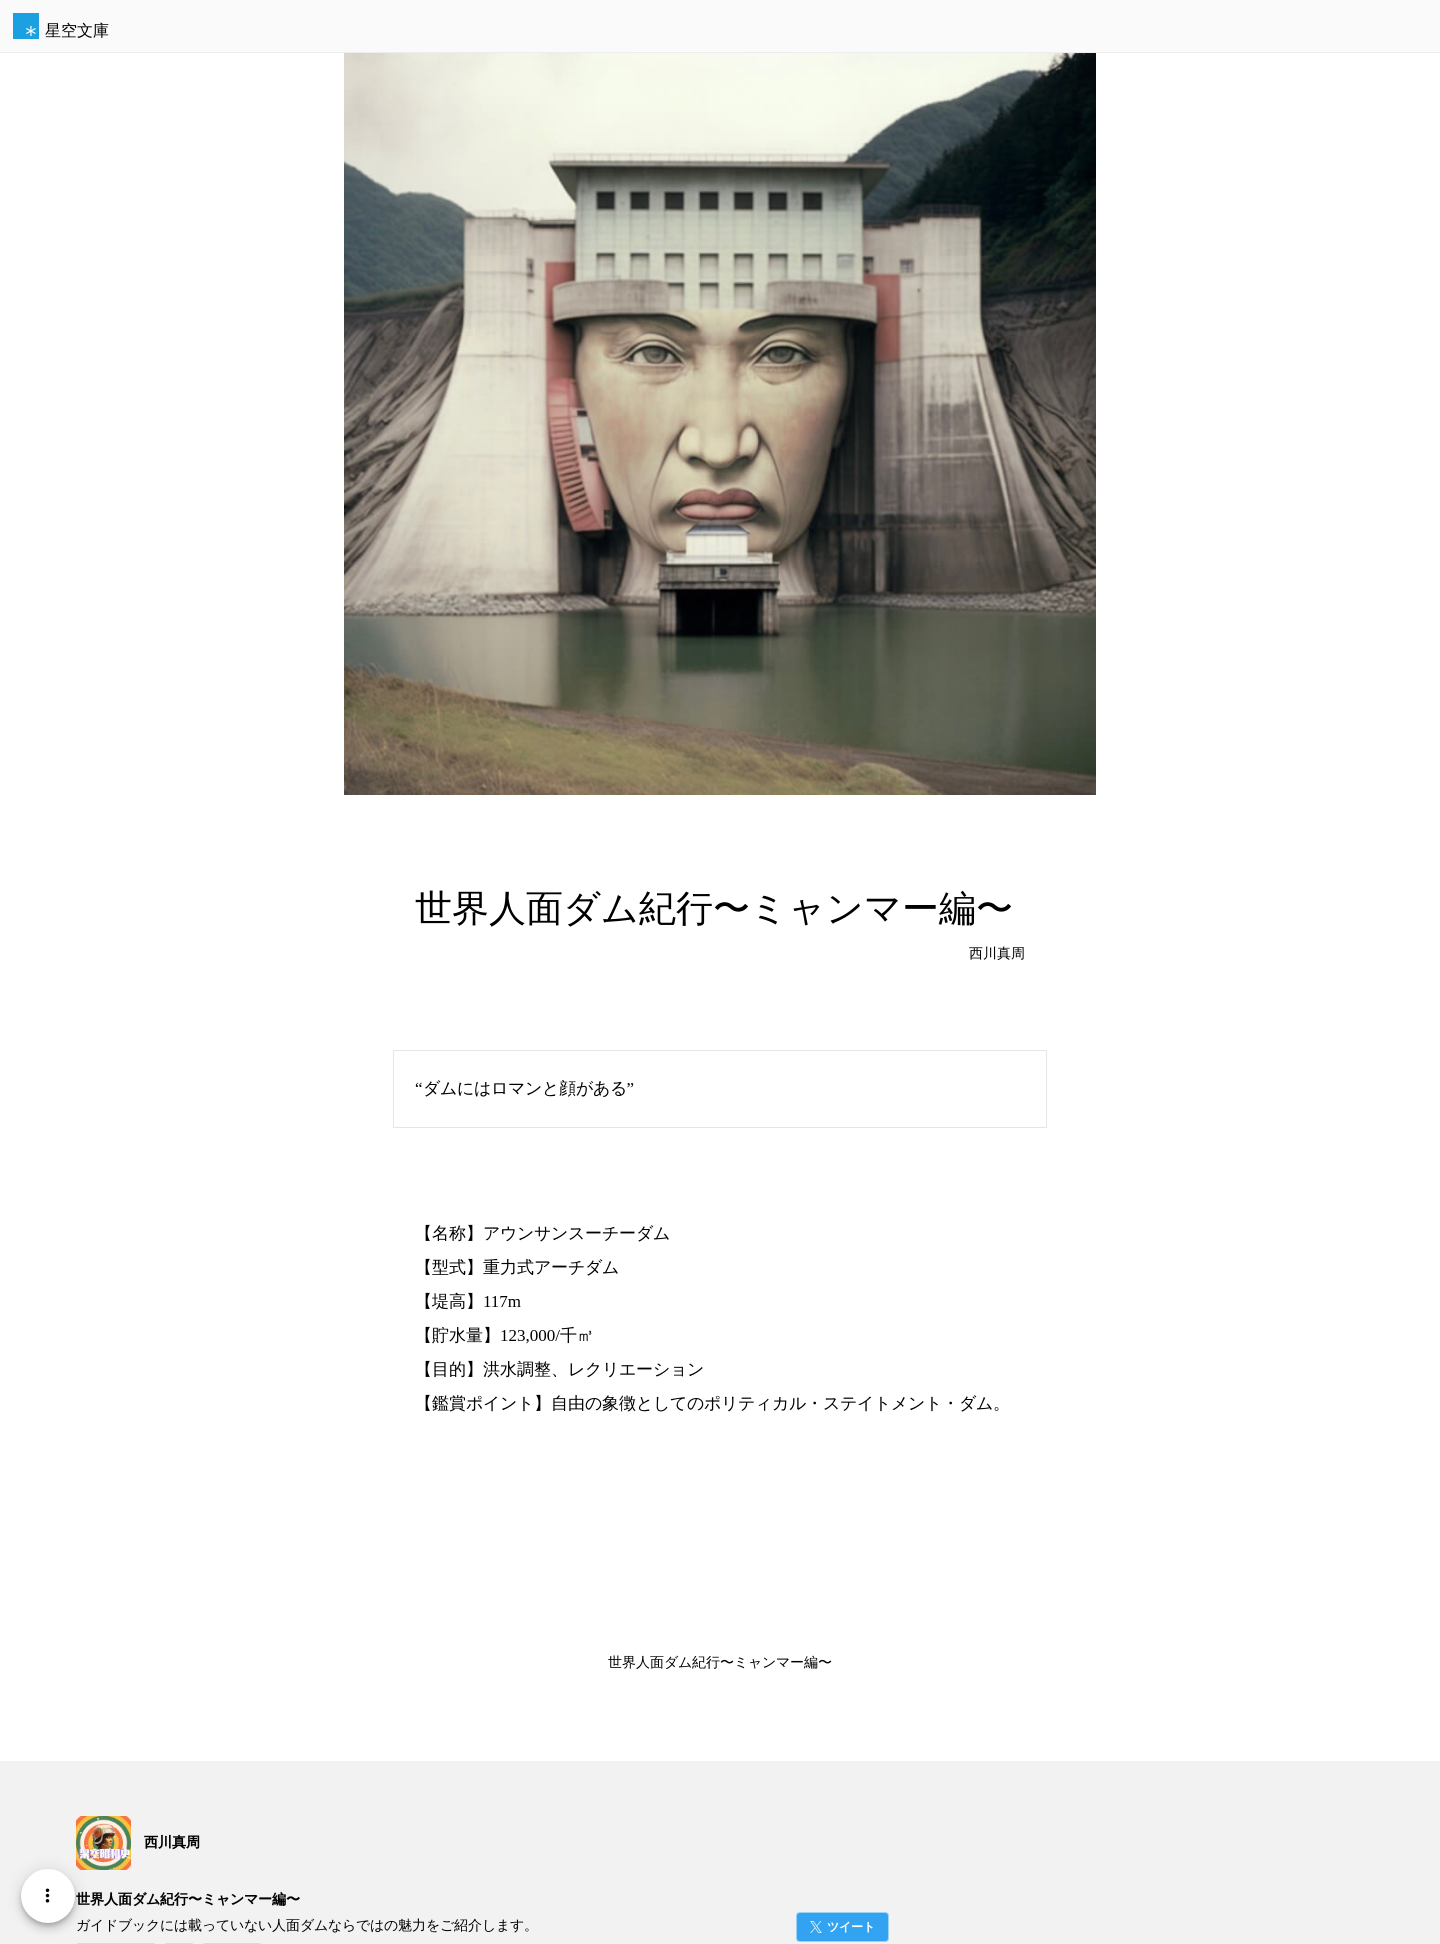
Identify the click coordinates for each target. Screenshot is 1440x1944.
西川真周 (997, 953)
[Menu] (48, 1895)
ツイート (851, 1927)
